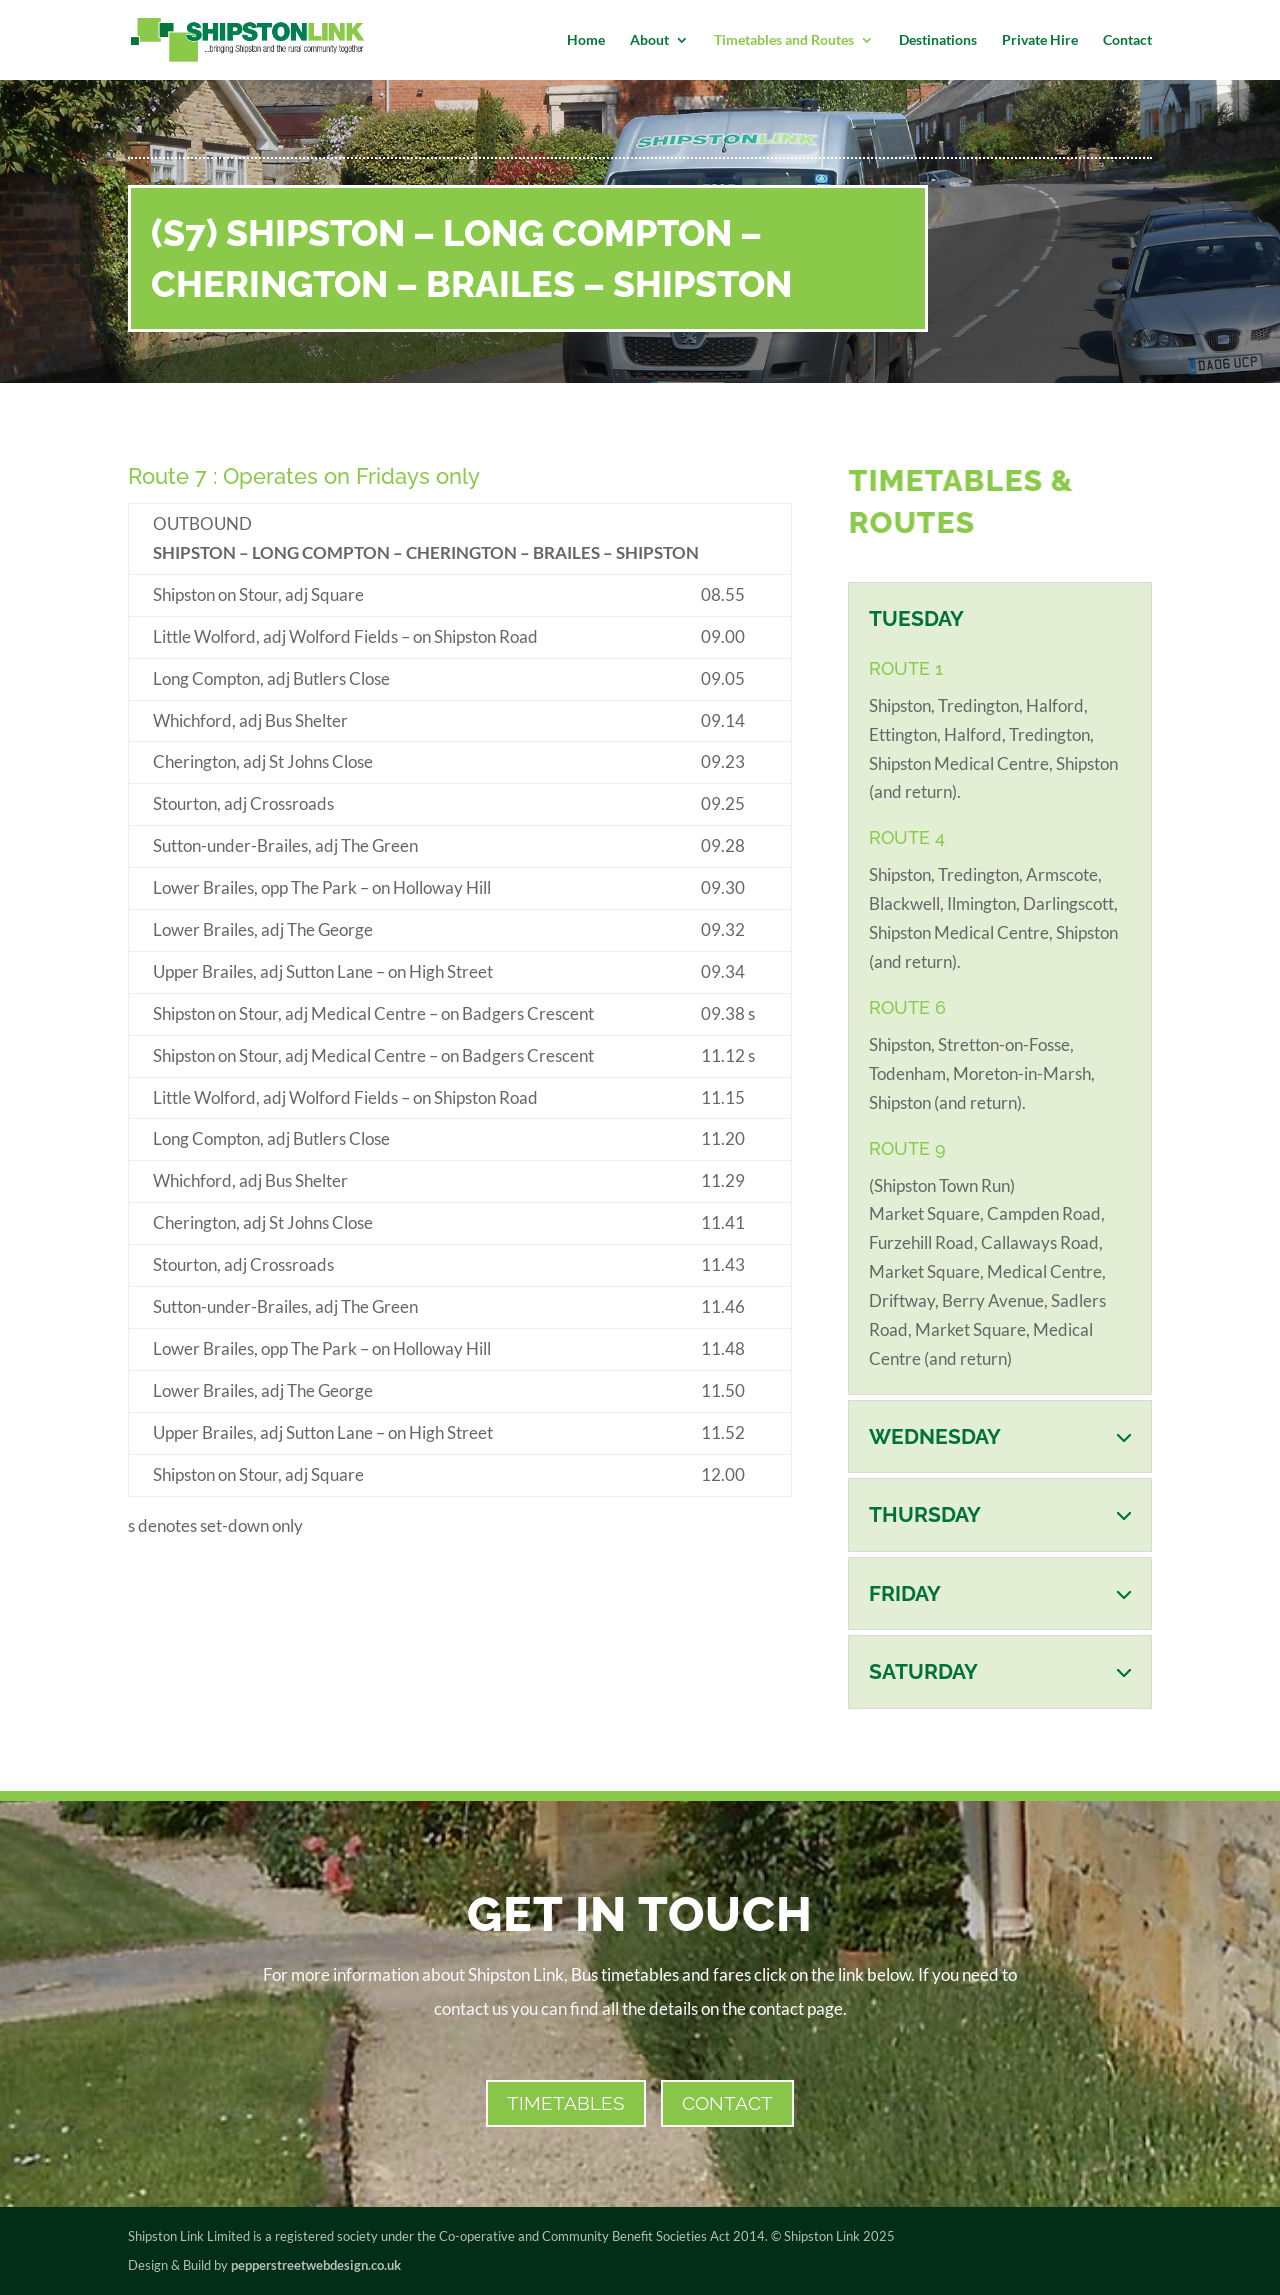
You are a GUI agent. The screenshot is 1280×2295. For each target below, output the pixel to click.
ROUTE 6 (907, 1007)
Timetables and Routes (784, 40)
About (649, 40)
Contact (1127, 40)
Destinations (938, 40)
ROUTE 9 (907, 1148)
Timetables (566, 2103)
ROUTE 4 (907, 837)
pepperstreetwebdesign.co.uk (316, 2265)
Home (586, 40)
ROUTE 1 (906, 668)
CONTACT (727, 2103)
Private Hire (1040, 40)
